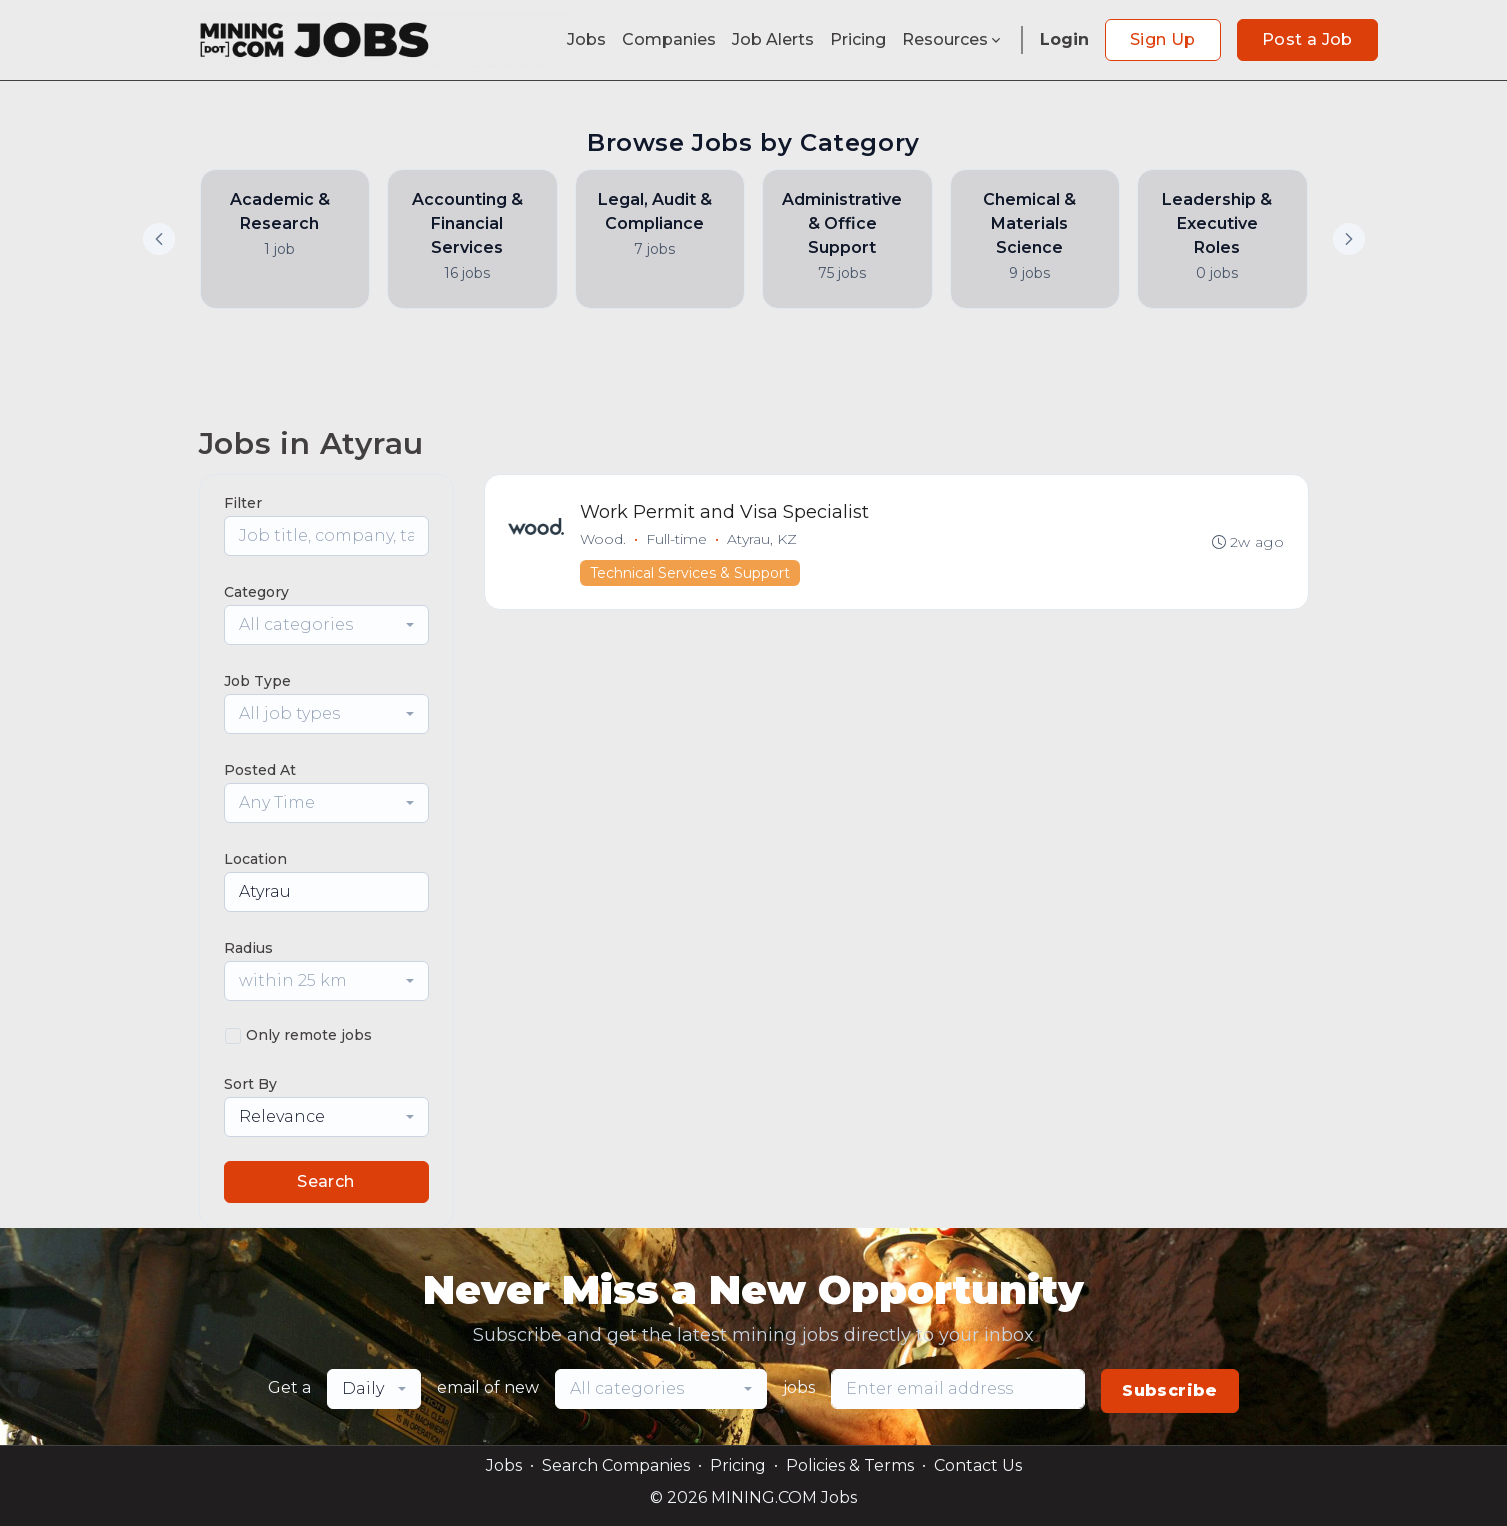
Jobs (586, 39)
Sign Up (1163, 39)
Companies (669, 39)
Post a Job (1307, 39)
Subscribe (1170, 1390)
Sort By (250, 1084)
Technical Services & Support (691, 573)
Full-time (677, 539)
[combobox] (326, 625)
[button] (1349, 239)
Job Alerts (773, 39)
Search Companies (616, 1465)
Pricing (858, 39)
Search (325, 1181)
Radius (248, 948)
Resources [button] (953, 39)
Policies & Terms (850, 1465)
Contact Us (978, 1465)
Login (1064, 39)
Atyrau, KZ (763, 539)
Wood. (604, 539)
